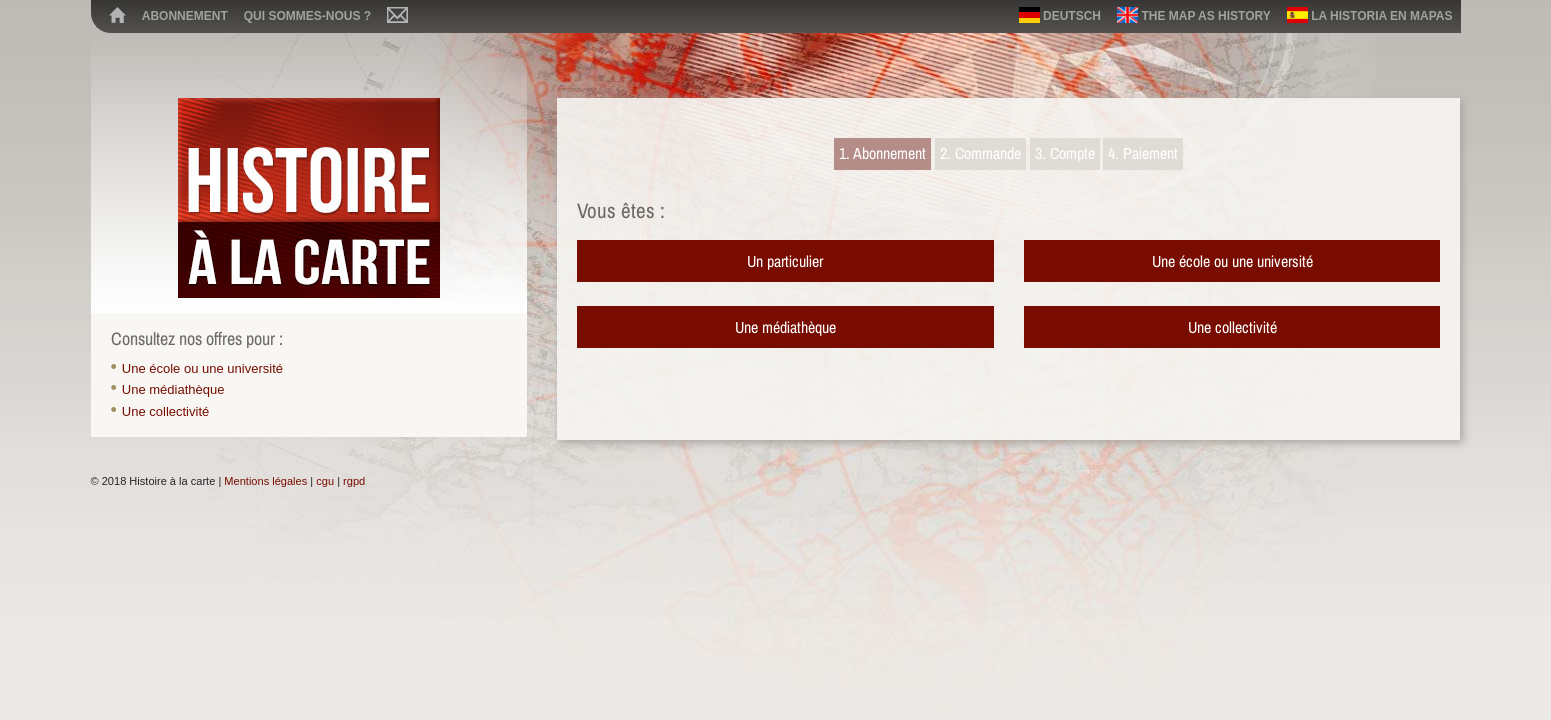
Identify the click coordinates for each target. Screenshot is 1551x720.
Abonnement (185, 16)
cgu (325, 481)
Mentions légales (265, 481)
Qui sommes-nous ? (307, 16)
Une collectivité (165, 411)
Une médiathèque (173, 389)
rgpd (354, 481)
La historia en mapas (1370, 15)
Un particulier (785, 261)
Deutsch (1060, 15)
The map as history (1194, 15)
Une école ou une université (202, 368)
